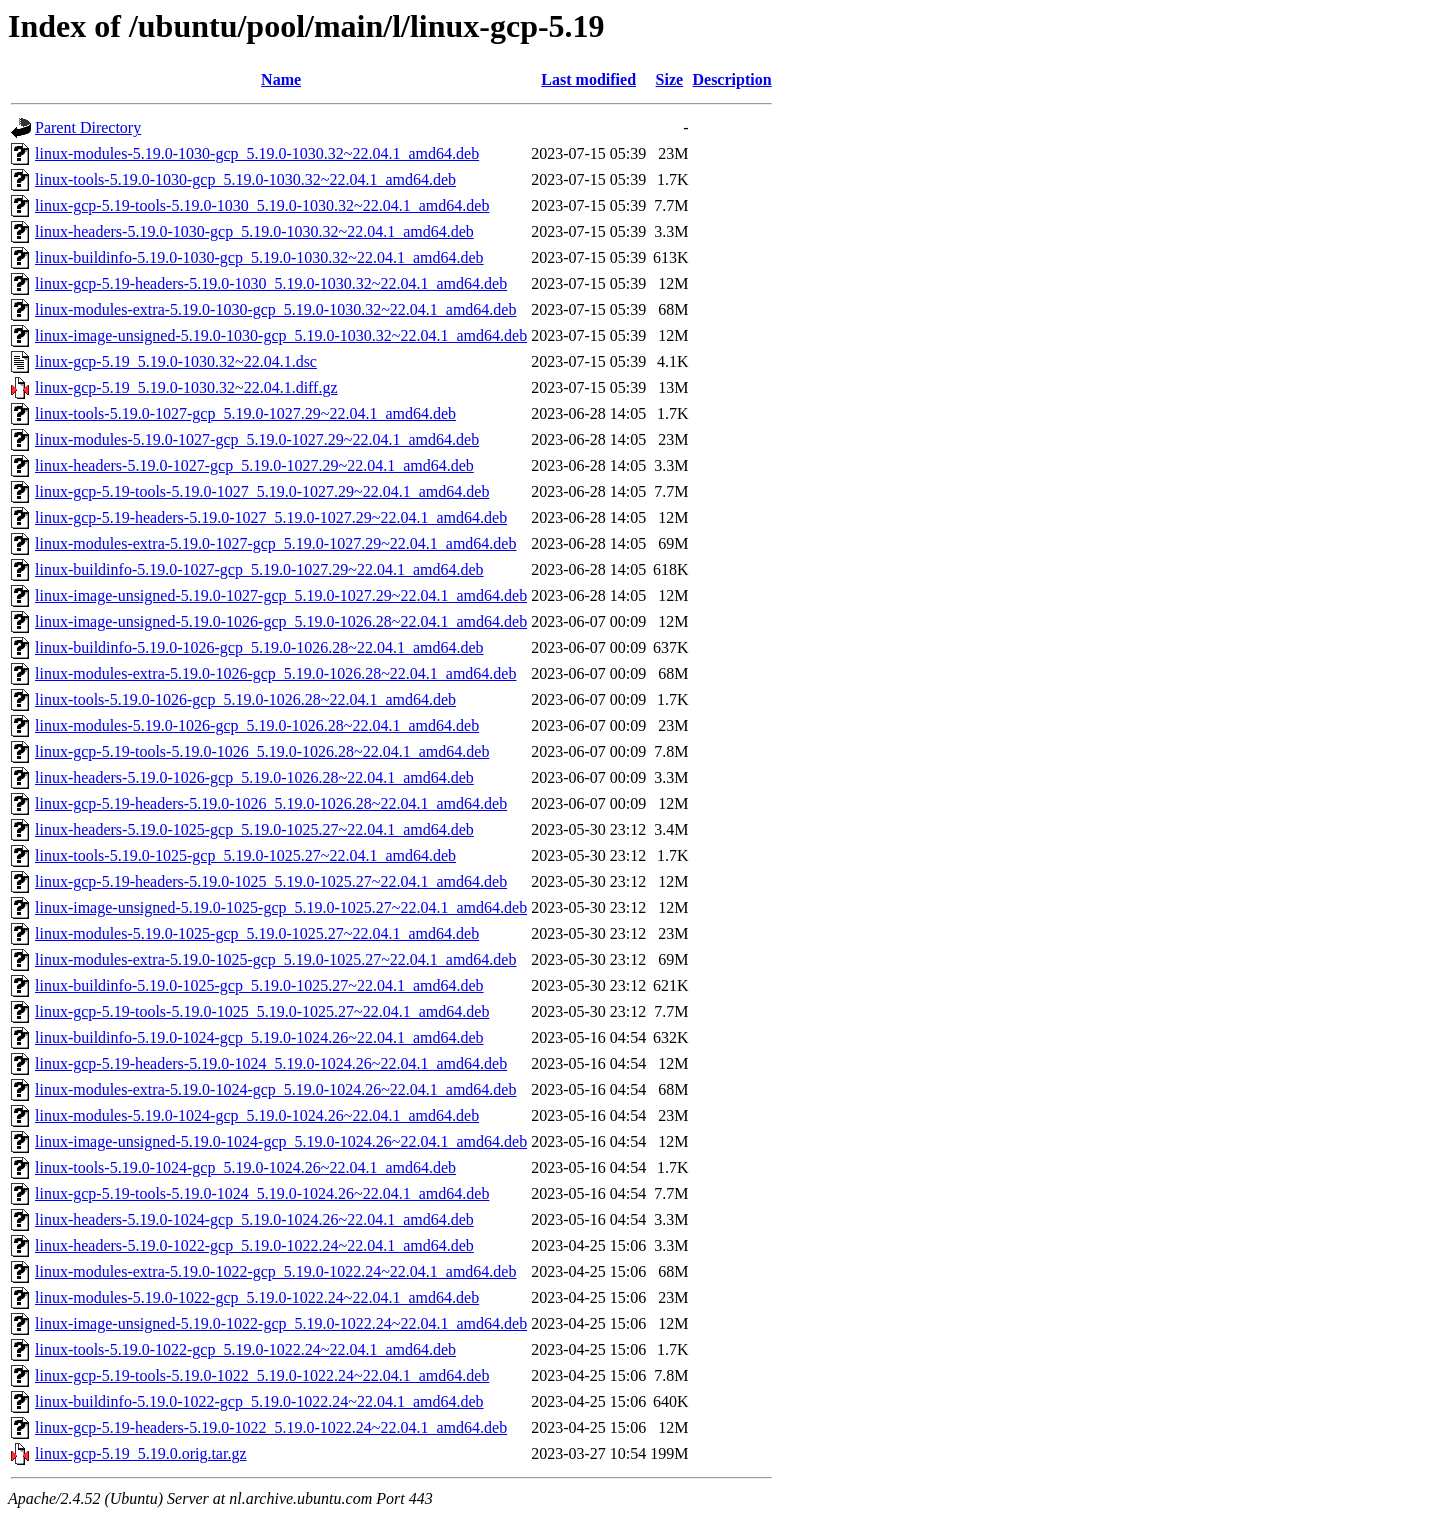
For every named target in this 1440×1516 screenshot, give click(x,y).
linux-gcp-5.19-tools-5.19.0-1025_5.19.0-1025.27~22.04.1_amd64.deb (262, 1011)
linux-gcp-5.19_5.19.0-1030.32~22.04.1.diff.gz (186, 387)
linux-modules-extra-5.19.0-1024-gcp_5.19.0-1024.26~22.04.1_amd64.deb (275, 1089)
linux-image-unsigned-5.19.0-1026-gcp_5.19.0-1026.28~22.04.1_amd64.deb (281, 621)
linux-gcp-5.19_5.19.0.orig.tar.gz (141, 1453)
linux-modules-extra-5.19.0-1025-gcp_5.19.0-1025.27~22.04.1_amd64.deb (275, 959)
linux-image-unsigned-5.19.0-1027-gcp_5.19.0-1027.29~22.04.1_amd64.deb (281, 595)
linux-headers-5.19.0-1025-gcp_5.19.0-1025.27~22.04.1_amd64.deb (254, 829)
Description (731, 79)
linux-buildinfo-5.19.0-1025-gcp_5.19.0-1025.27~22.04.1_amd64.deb (259, 985)
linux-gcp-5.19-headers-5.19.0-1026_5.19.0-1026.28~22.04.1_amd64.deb (271, 803)
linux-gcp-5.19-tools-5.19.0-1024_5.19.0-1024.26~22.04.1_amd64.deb (262, 1193)
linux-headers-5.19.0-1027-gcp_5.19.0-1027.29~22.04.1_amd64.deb (254, 465)
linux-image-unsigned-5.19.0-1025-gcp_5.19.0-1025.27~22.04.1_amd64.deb (281, 907)
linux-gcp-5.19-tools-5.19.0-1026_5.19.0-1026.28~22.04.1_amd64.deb (262, 751)
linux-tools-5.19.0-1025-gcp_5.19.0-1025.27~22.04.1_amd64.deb (245, 855)
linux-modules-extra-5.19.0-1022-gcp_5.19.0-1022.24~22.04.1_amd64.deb (275, 1271)
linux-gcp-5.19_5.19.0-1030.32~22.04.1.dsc (176, 361)
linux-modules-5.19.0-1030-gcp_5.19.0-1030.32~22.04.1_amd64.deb (257, 153)
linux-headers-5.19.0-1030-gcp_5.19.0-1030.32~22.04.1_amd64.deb (254, 231)
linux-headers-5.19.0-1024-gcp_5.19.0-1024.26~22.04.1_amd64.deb (254, 1219)
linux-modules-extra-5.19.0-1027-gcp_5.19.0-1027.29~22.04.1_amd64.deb (275, 543)
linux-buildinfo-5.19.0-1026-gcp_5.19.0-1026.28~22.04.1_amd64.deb (259, 647)
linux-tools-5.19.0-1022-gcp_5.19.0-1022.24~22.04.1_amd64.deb (245, 1349)
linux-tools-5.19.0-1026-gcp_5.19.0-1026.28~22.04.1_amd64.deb (245, 699)
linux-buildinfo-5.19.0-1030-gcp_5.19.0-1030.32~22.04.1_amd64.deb (259, 257)
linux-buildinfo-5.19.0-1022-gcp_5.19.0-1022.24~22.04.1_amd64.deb (259, 1401)
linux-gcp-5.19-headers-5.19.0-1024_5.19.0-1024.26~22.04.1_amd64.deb (271, 1063)
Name (281, 79)
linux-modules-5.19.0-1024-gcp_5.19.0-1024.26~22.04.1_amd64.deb (257, 1115)
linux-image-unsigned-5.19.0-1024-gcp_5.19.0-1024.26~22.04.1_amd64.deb (281, 1141)
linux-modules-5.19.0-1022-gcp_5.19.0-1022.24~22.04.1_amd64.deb (257, 1297)
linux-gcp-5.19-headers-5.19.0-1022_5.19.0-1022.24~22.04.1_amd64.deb (271, 1427)
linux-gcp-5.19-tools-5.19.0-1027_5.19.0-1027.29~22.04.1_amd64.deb (262, 491)
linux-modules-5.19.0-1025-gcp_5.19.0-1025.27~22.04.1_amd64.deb (257, 933)
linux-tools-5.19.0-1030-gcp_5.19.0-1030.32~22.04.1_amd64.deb (245, 179)
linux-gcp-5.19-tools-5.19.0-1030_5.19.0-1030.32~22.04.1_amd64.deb (262, 205)
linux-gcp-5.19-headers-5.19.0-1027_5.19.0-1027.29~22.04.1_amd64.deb (271, 517)
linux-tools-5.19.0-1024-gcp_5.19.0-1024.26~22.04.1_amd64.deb (245, 1167)
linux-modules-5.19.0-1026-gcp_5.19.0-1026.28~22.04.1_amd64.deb (257, 725)
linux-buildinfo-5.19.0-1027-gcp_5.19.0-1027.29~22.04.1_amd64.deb (259, 569)
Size (670, 79)
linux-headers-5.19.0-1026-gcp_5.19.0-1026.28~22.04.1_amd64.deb (254, 777)
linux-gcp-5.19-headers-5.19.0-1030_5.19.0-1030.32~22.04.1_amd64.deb (271, 283)
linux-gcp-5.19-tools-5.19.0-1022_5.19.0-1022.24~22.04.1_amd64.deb (262, 1375)
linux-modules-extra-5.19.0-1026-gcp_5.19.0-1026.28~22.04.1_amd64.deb (275, 673)
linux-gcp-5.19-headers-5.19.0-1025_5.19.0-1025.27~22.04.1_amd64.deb (271, 881)
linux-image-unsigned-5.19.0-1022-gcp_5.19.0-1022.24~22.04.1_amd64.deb (281, 1323)
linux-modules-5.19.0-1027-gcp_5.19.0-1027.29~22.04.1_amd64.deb (257, 439)
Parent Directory (88, 127)
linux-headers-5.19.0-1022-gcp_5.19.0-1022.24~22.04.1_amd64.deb (254, 1245)
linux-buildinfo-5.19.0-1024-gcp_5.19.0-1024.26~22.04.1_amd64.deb (259, 1037)
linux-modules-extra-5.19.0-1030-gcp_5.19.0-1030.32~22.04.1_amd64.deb (275, 309)
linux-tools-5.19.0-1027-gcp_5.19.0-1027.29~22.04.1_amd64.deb (245, 413)
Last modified (588, 79)
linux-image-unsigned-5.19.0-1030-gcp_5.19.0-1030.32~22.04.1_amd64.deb (281, 335)
